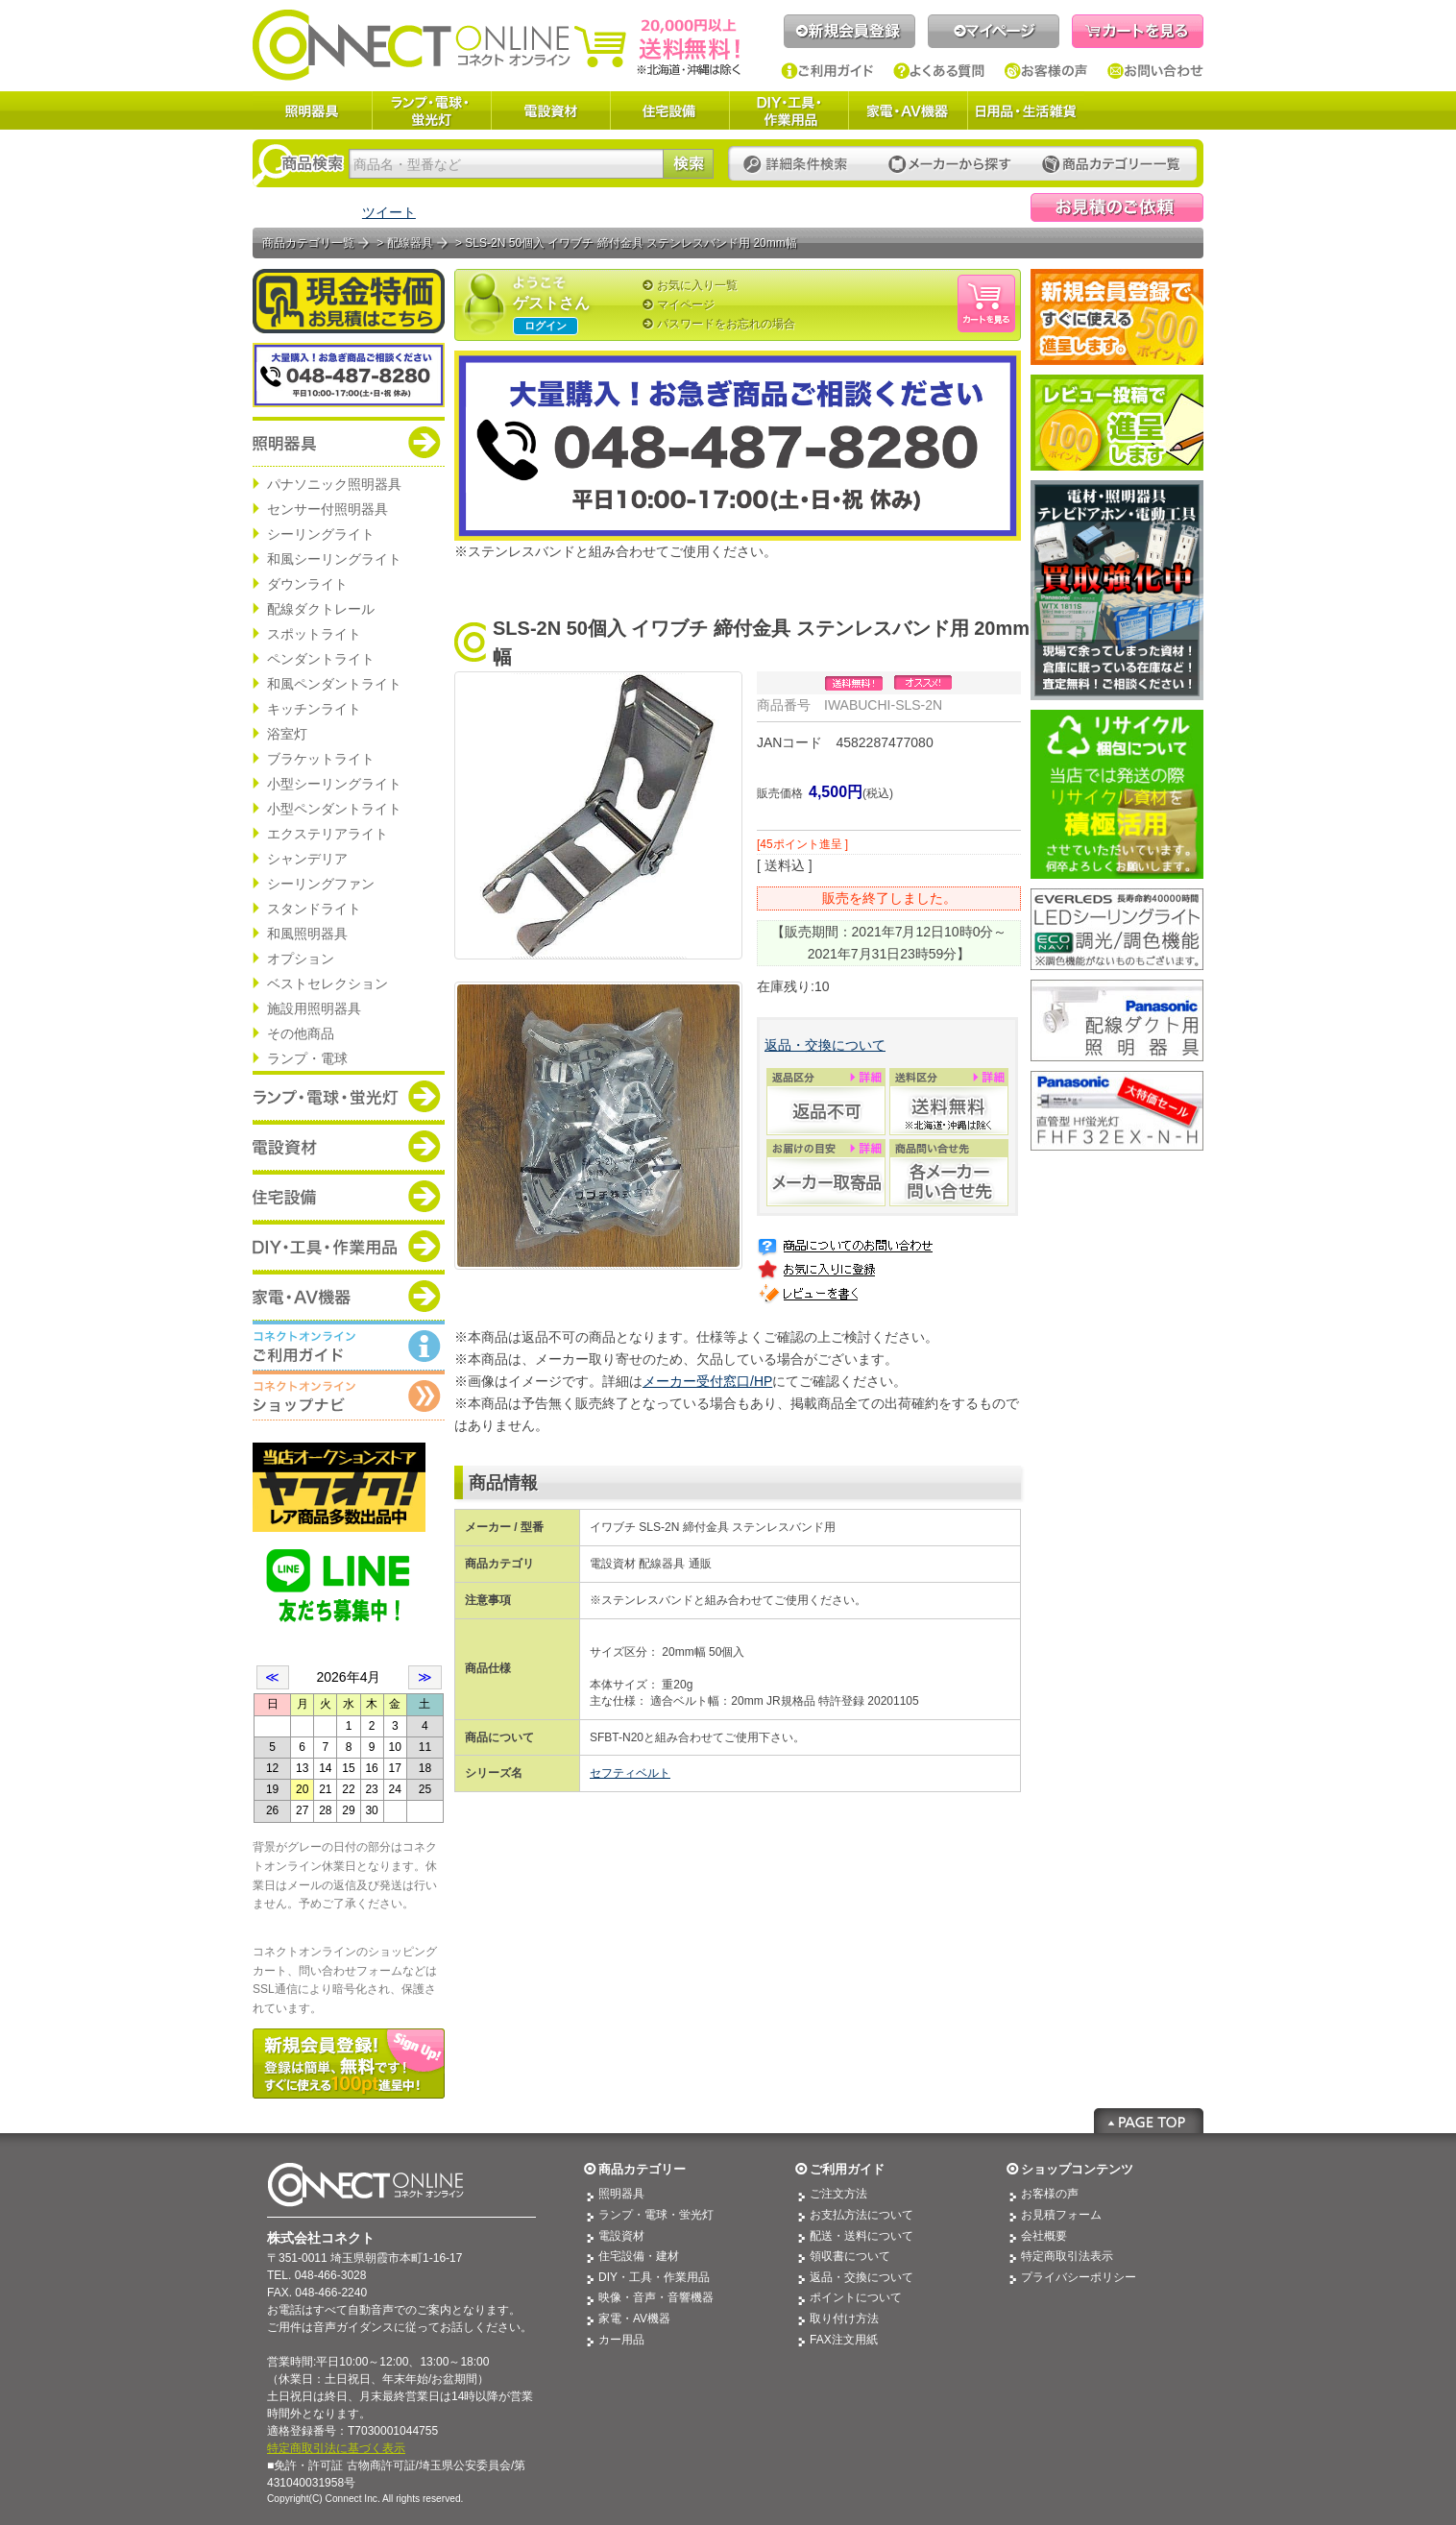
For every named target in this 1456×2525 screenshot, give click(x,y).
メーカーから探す (949, 165)
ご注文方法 (838, 2193)
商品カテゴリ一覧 (308, 243)
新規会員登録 (849, 31)
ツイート (389, 212)
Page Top (1148, 2120)
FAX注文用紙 (844, 2339)
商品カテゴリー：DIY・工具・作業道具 (349, 1246)
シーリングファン (321, 883)
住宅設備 (669, 110)
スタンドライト (314, 908)
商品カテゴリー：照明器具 (349, 442)
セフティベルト (630, 1773)
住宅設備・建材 (638, 2256)
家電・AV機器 (907, 110)
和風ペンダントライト (334, 684)
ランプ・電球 (307, 1058)
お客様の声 (1046, 71)
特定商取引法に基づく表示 (336, 2448)
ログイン (545, 325)
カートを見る (1137, 31)
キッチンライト (314, 708)
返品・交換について (825, 1045)
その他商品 (300, 1033)
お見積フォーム (1061, 2215)
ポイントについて (856, 2297)
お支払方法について (861, 2215)
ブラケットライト (321, 758)
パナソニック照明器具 (334, 484)
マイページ (993, 31)
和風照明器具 (307, 933)
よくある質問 (939, 71)
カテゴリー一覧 (1111, 165)
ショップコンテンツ (1077, 2169)
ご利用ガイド (827, 71)
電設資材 (550, 110)
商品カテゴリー (642, 2169)
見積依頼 (1117, 207)
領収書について (850, 2256)
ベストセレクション (327, 983)
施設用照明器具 (314, 1008)
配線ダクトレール (321, 609)
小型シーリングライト (334, 783)
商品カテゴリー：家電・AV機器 (349, 1296)
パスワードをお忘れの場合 (726, 323)
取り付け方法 (844, 2318)
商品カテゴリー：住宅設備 (349, 1196)
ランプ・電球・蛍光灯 (431, 110)
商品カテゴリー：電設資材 (349, 1146)
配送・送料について (861, 2236)
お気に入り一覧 (697, 285)
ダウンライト (307, 584)
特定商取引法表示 (1067, 2256)
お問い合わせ (1155, 71)
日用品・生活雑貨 (1025, 110)
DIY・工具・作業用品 (788, 110)
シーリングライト (321, 534)
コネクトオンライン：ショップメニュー (349, 1395)
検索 (688, 164)
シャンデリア (307, 858)
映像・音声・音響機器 (656, 2297)
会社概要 (1044, 2236)
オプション (300, 958)
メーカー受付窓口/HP (707, 1381)
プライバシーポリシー (1078, 2277)
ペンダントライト (321, 659)
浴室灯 (287, 733)
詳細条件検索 (800, 165)
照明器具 (312, 110)
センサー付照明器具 (327, 509)
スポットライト (314, 634)
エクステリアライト (327, 833)
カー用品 (621, 2339)
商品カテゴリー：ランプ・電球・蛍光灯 (349, 1096)
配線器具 (410, 243)
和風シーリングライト (334, 559)
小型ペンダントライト (334, 808)
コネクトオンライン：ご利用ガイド (349, 1346)
